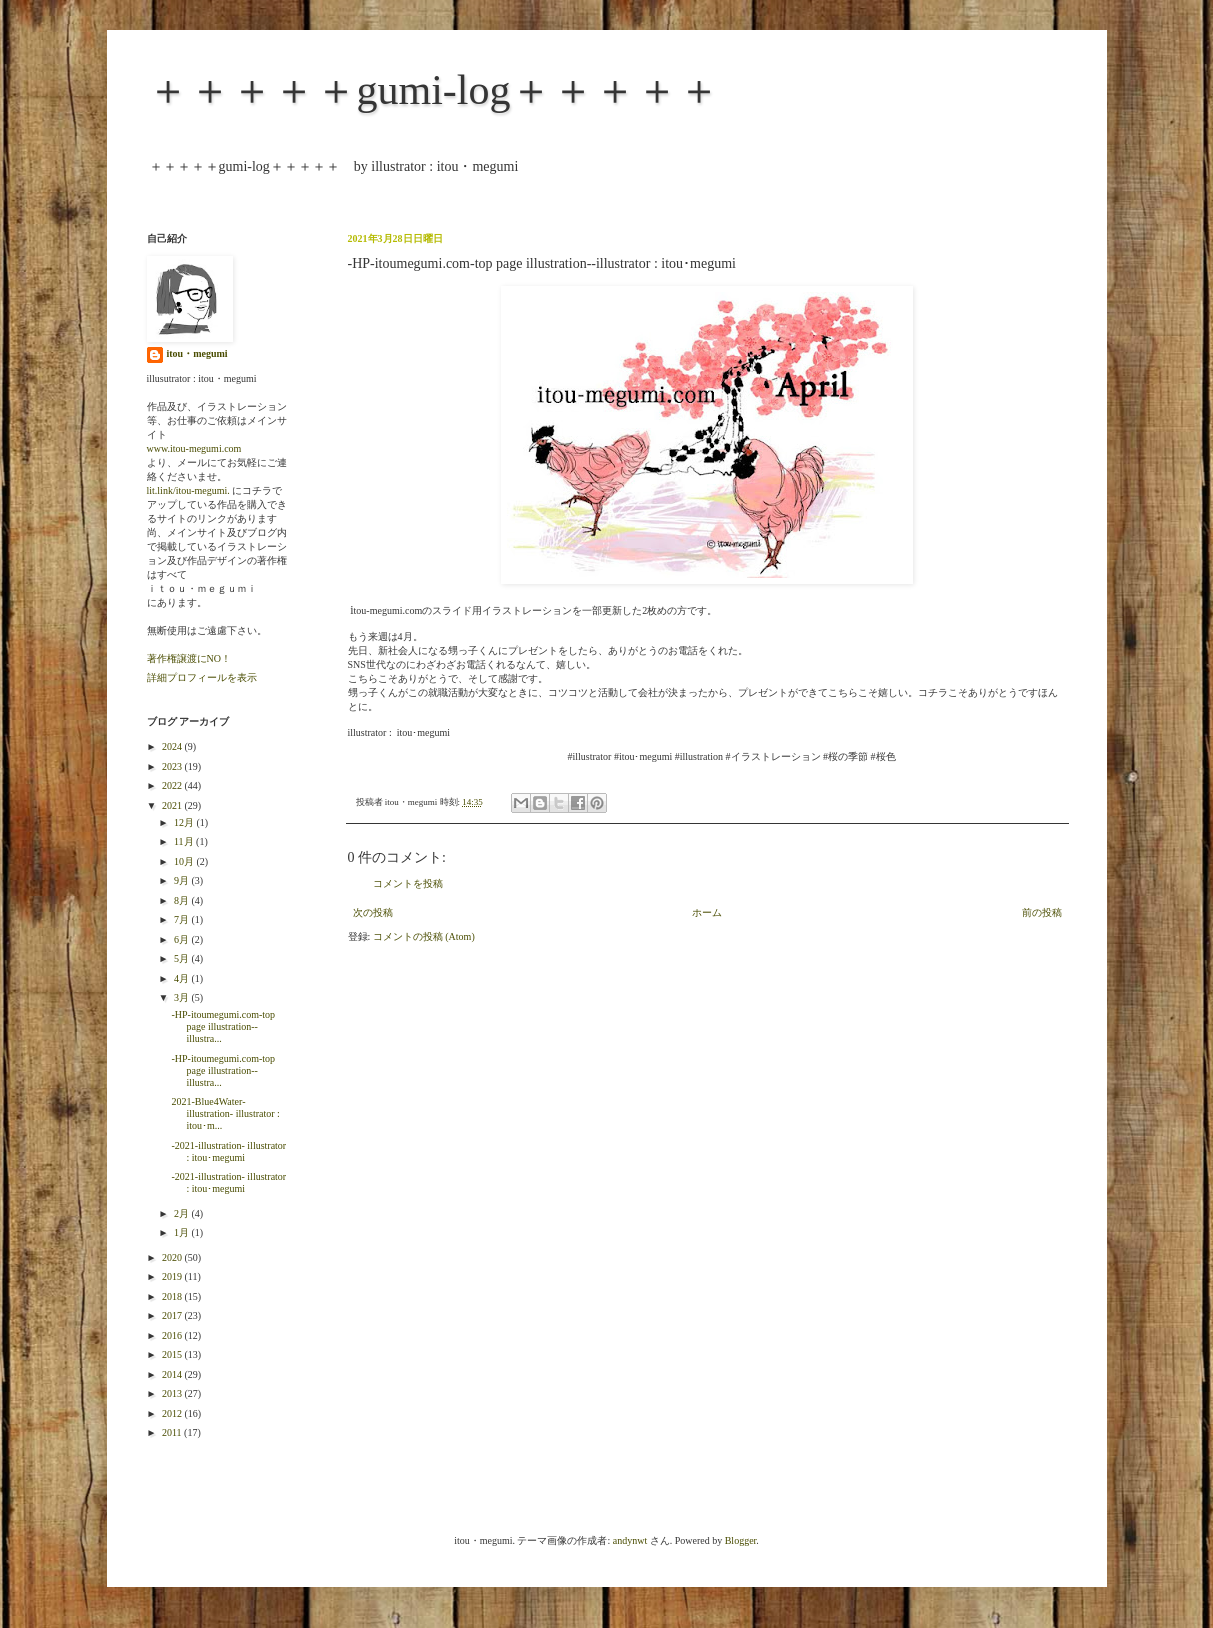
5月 (183, 958)
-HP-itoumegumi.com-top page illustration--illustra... (224, 1026)
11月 (185, 841)
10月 (185, 861)
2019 (173, 1276)
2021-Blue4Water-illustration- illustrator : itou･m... (226, 1113)
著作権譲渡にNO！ (189, 658)
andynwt (630, 1540)
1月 (183, 1232)
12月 (185, 822)
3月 (183, 997)
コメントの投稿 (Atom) (424, 936)
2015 (173, 1354)
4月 (183, 978)
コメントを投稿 (408, 883)
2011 (173, 1432)
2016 (173, 1335)
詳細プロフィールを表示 (202, 677)
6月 (183, 939)
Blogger (741, 1540)
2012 (173, 1413)
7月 (183, 919)
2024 (173, 746)
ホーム (707, 912)
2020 (173, 1257)
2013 (173, 1393)
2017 (173, 1315)
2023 (173, 766)
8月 (183, 900)
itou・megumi (197, 353)
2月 (183, 1213)
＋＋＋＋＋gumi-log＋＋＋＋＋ (434, 90)
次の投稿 (373, 912)
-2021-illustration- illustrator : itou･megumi (229, 1151)
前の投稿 (1042, 912)
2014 (173, 1374)
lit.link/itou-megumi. (188, 490)
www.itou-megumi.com (194, 448)
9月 (183, 880)
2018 (173, 1296)
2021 (173, 805)
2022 (173, 785)
